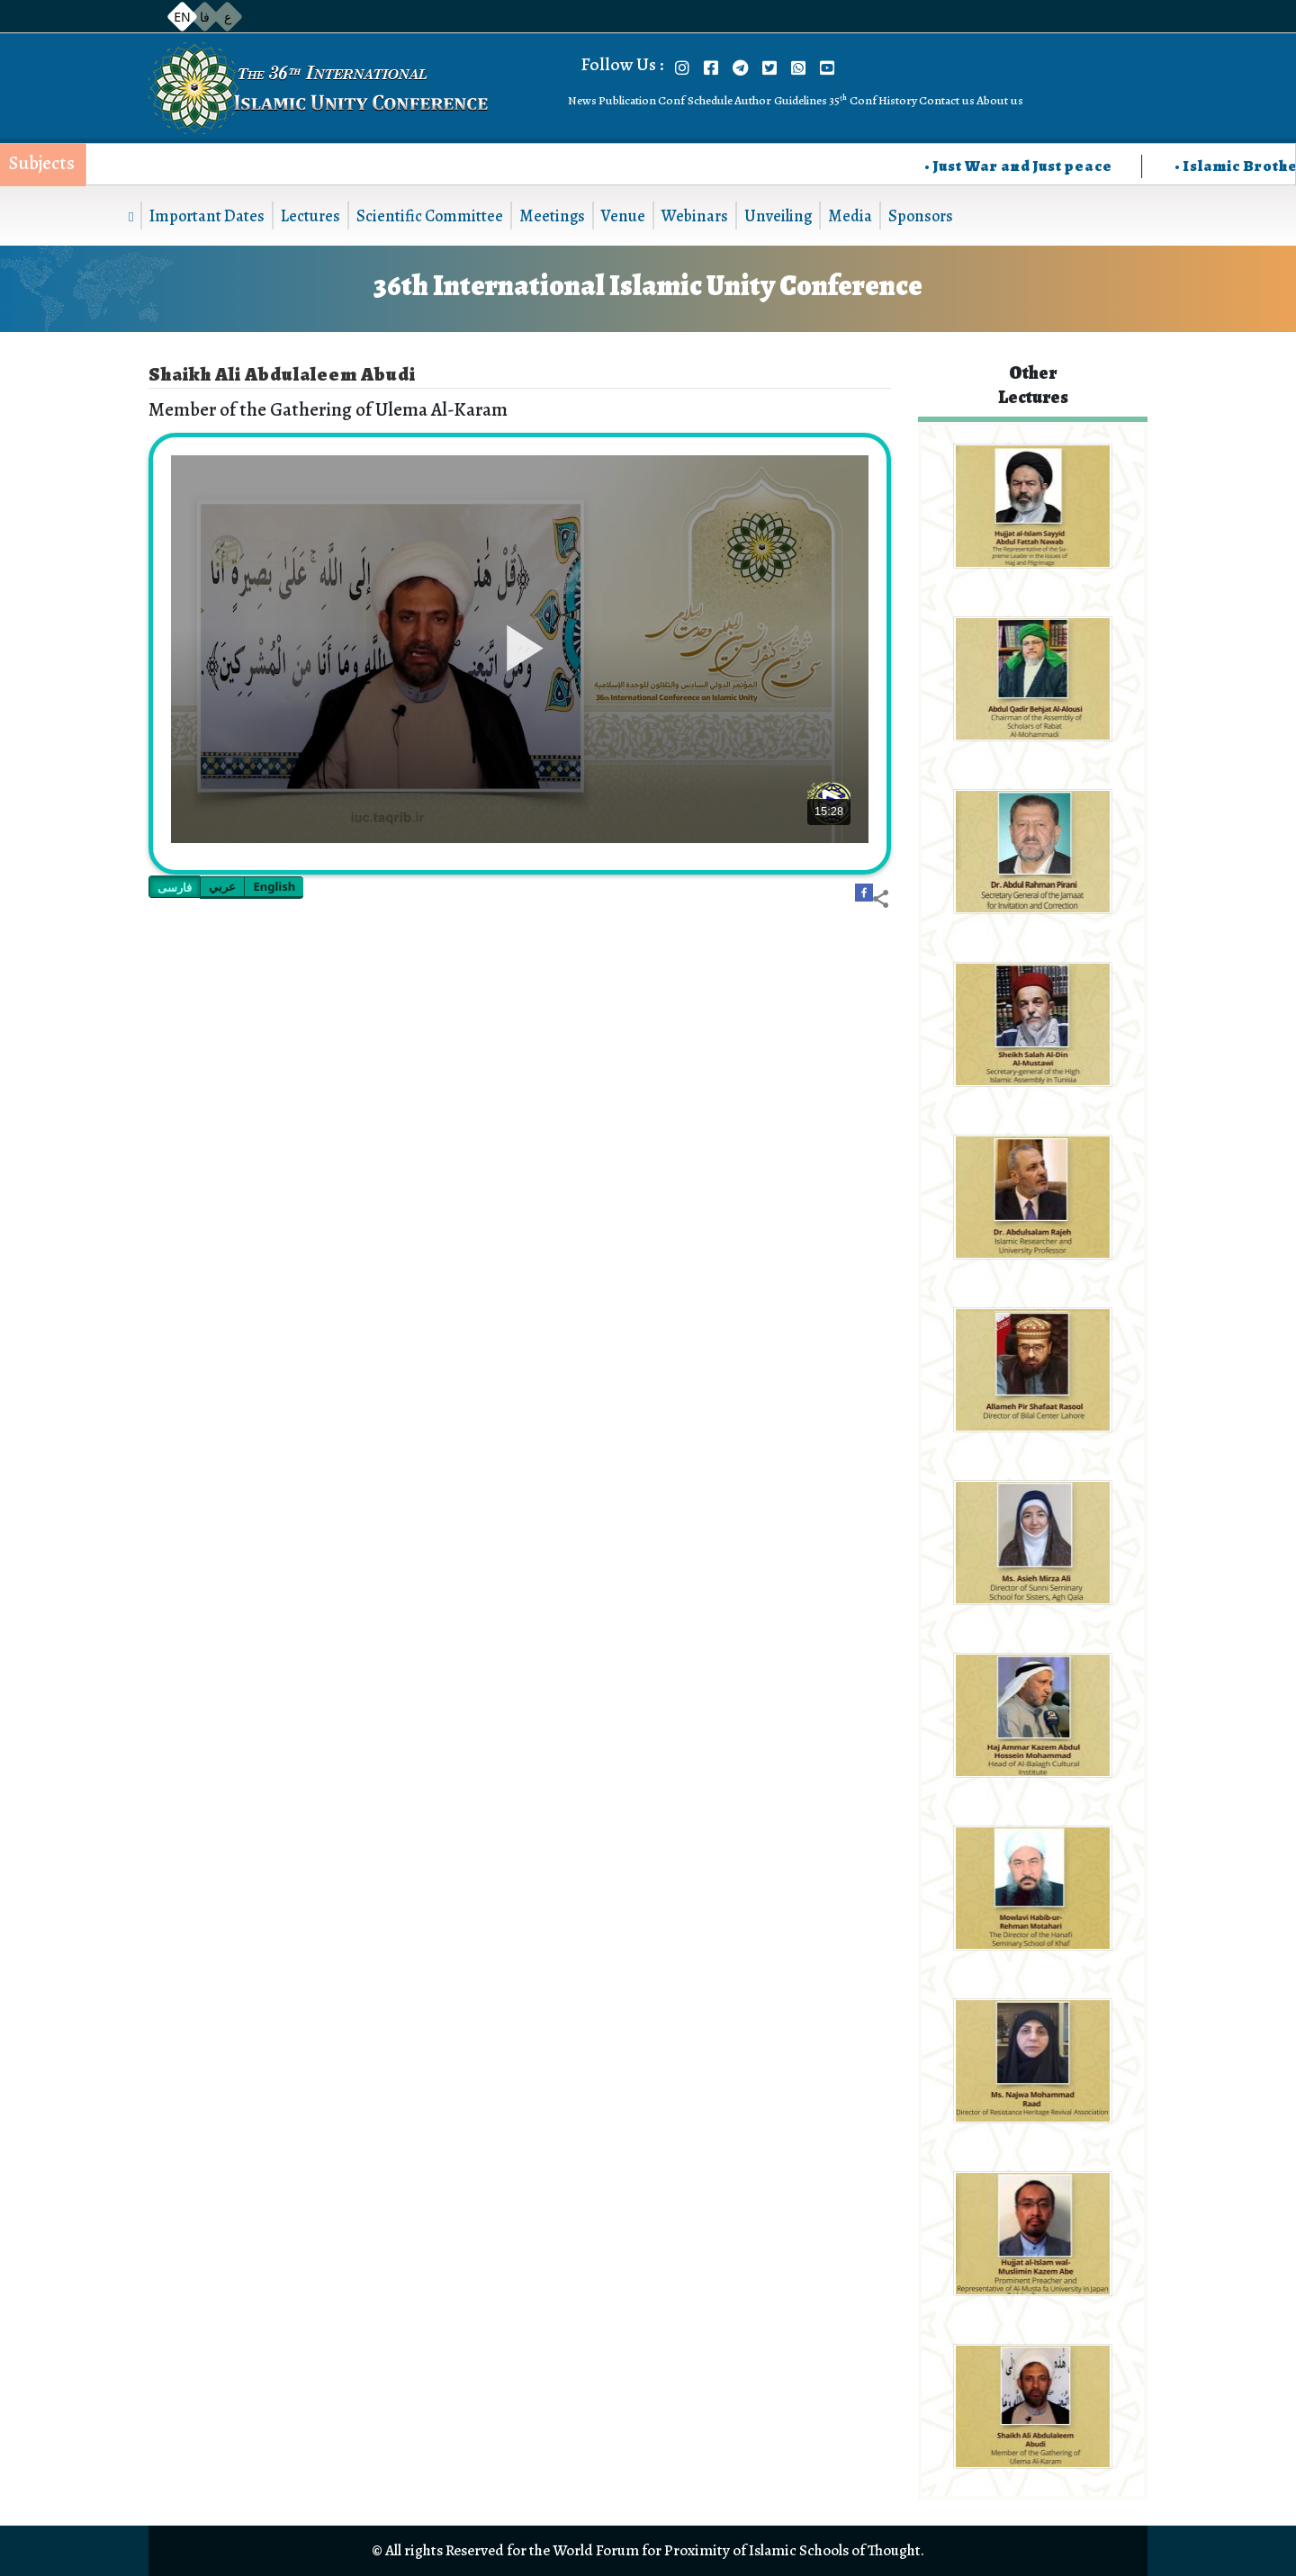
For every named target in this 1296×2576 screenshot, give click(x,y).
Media (850, 216)
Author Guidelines (780, 100)
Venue (623, 216)
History (897, 100)
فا (205, 16)
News (582, 100)
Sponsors (920, 216)
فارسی (175, 887)
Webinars (695, 216)
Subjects (42, 163)
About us (999, 100)
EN (182, 16)
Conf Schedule (695, 100)
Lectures (310, 216)
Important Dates (207, 216)
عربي (222, 886)
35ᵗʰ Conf (853, 100)
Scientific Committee (429, 216)
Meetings (552, 216)
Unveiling (778, 216)
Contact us (947, 100)
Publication (627, 100)
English (274, 886)
